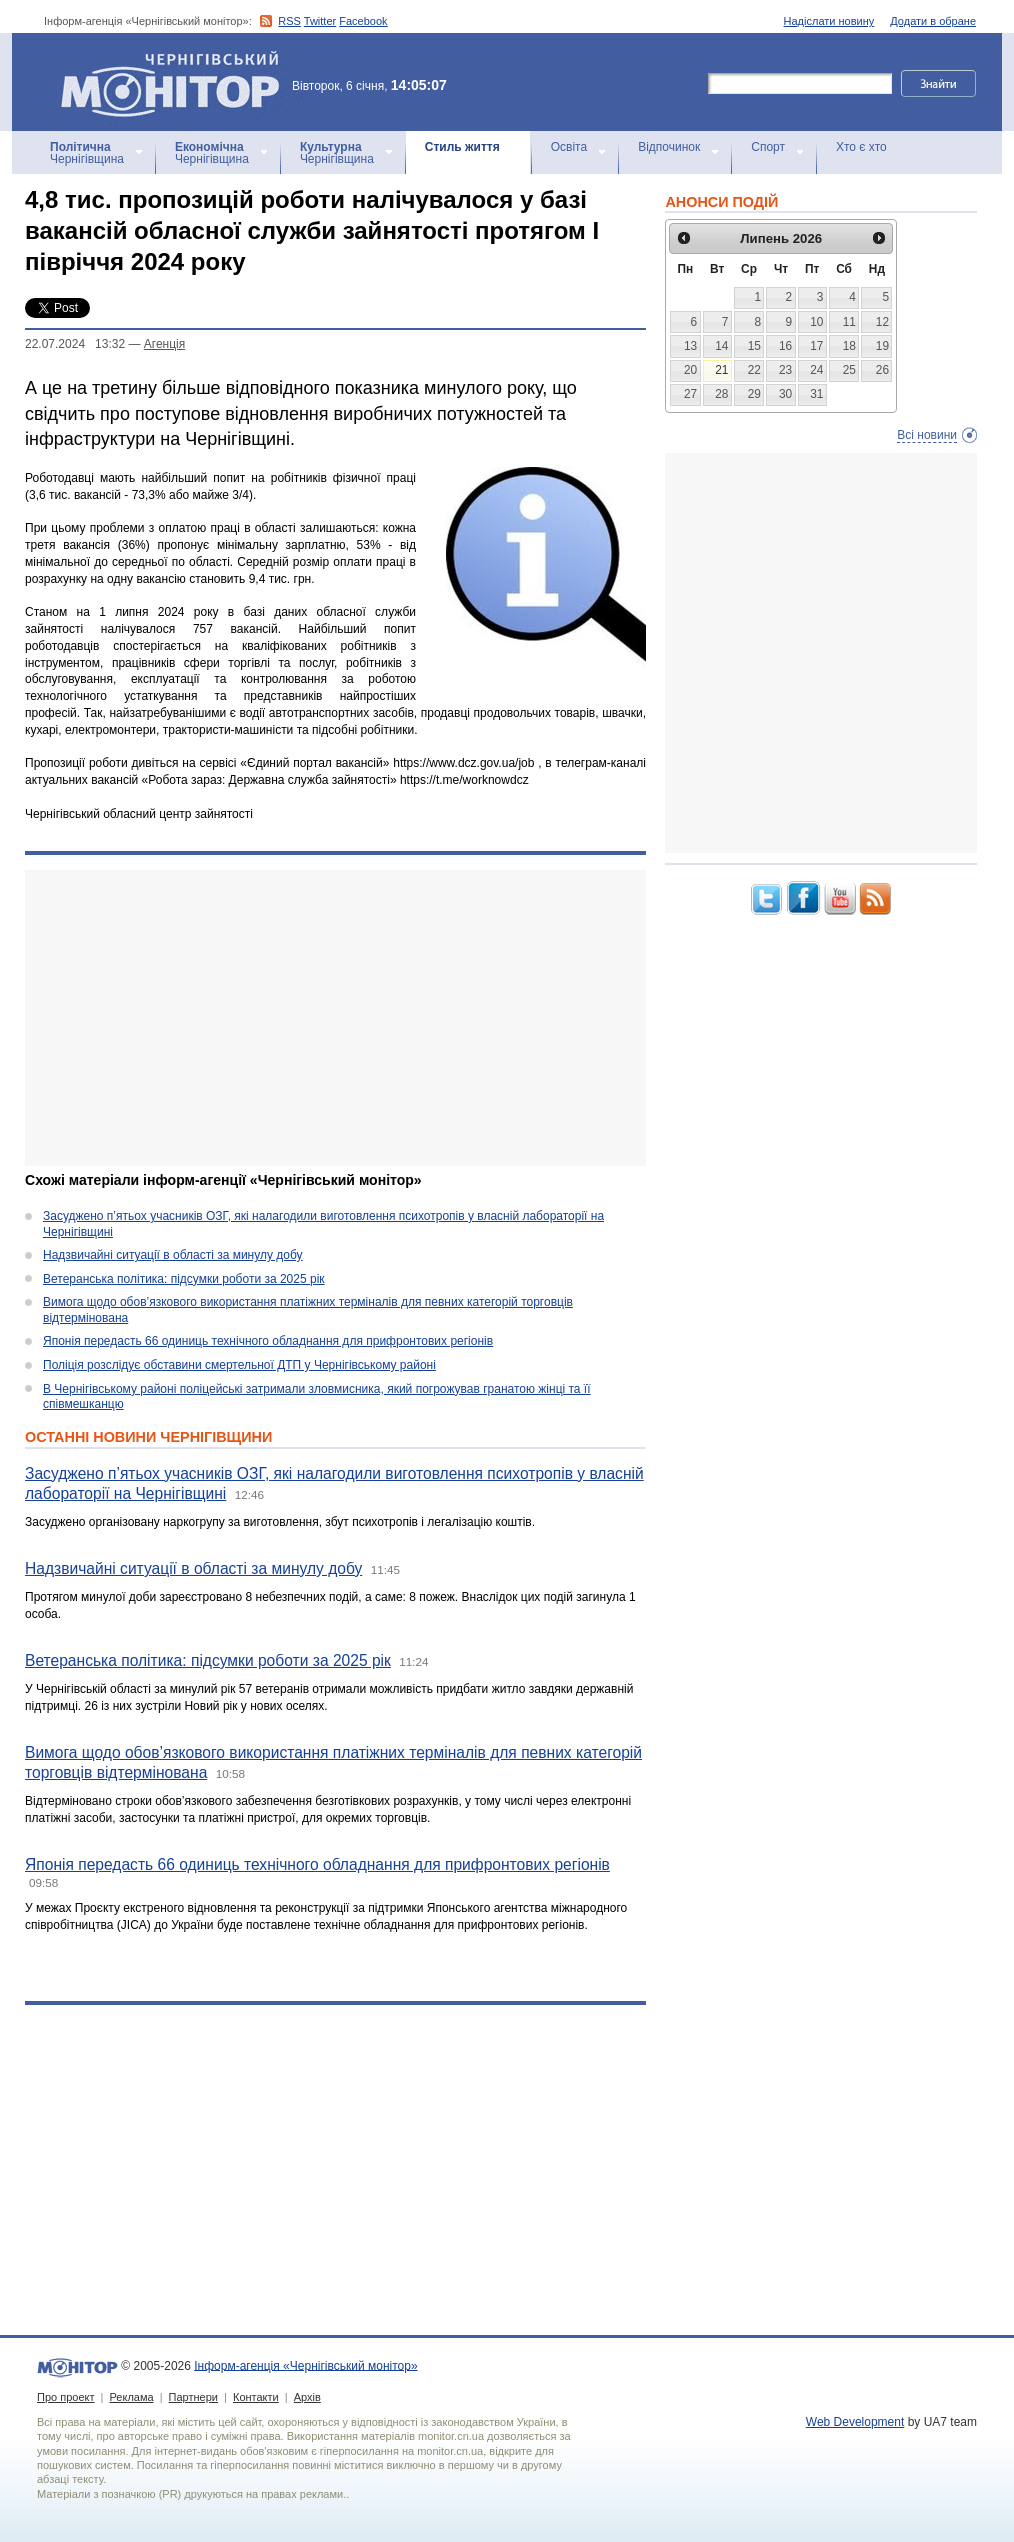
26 (882, 370)
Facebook (363, 21)
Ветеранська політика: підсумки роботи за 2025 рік (184, 1279)
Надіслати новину (829, 21)
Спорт (768, 147)
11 (849, 322)
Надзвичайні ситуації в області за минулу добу (173, 1255)
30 (785, 394)
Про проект (65, 2397)
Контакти (256, 2397)
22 (754, 370)
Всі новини (927, 435)
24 (816, 370)
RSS (289, 21)
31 (816, 394)
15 (754, 346)
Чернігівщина (87, 153)
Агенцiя (164, 344)
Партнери (193, 2397)
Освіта (569, 147)
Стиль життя (462, 147)
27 (690, 394)
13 (690, 346)
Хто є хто (861, 147)
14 (721, 346)
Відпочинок (669, 147)
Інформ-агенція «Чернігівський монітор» (177, 82)
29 (754, 394)
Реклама (131, 2397)
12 (882, 322)
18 (849, 346)
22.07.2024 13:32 (75, 344)
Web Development (855, 2422)
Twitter (320, 21)
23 (785, 370)
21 (721, 370)
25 (849, 370)
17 (816, 346)
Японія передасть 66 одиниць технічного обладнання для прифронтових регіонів (268, 1341)
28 (721, 394)
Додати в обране (933, 21)
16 (785, 346)
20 (690, 370)
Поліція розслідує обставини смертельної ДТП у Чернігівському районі (239, 1365)
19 (882, 346)
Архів (307, 2397)
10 (816, 322)
